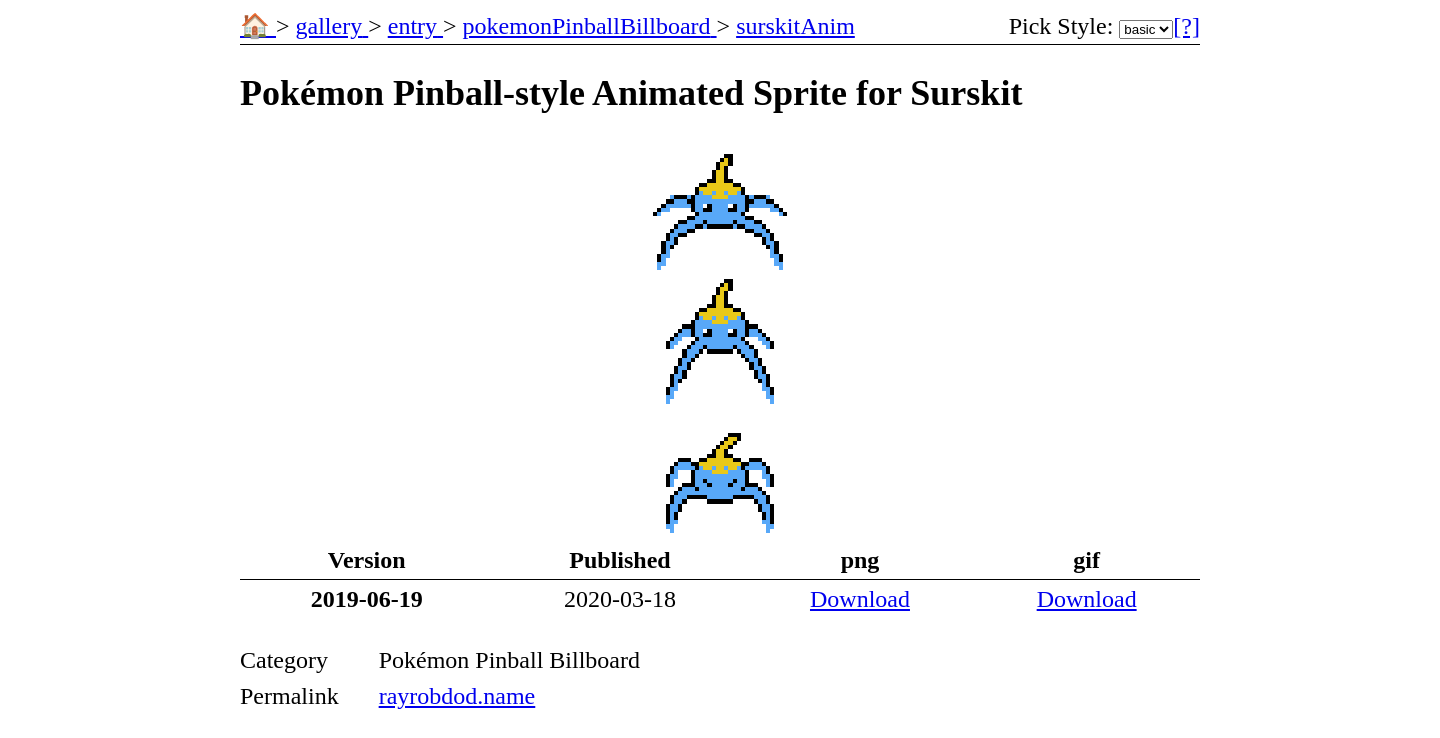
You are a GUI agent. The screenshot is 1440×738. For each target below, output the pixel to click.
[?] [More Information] (1186, 26)
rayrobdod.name (457, 696)
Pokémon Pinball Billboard (509, 660)
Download (860, 599)
